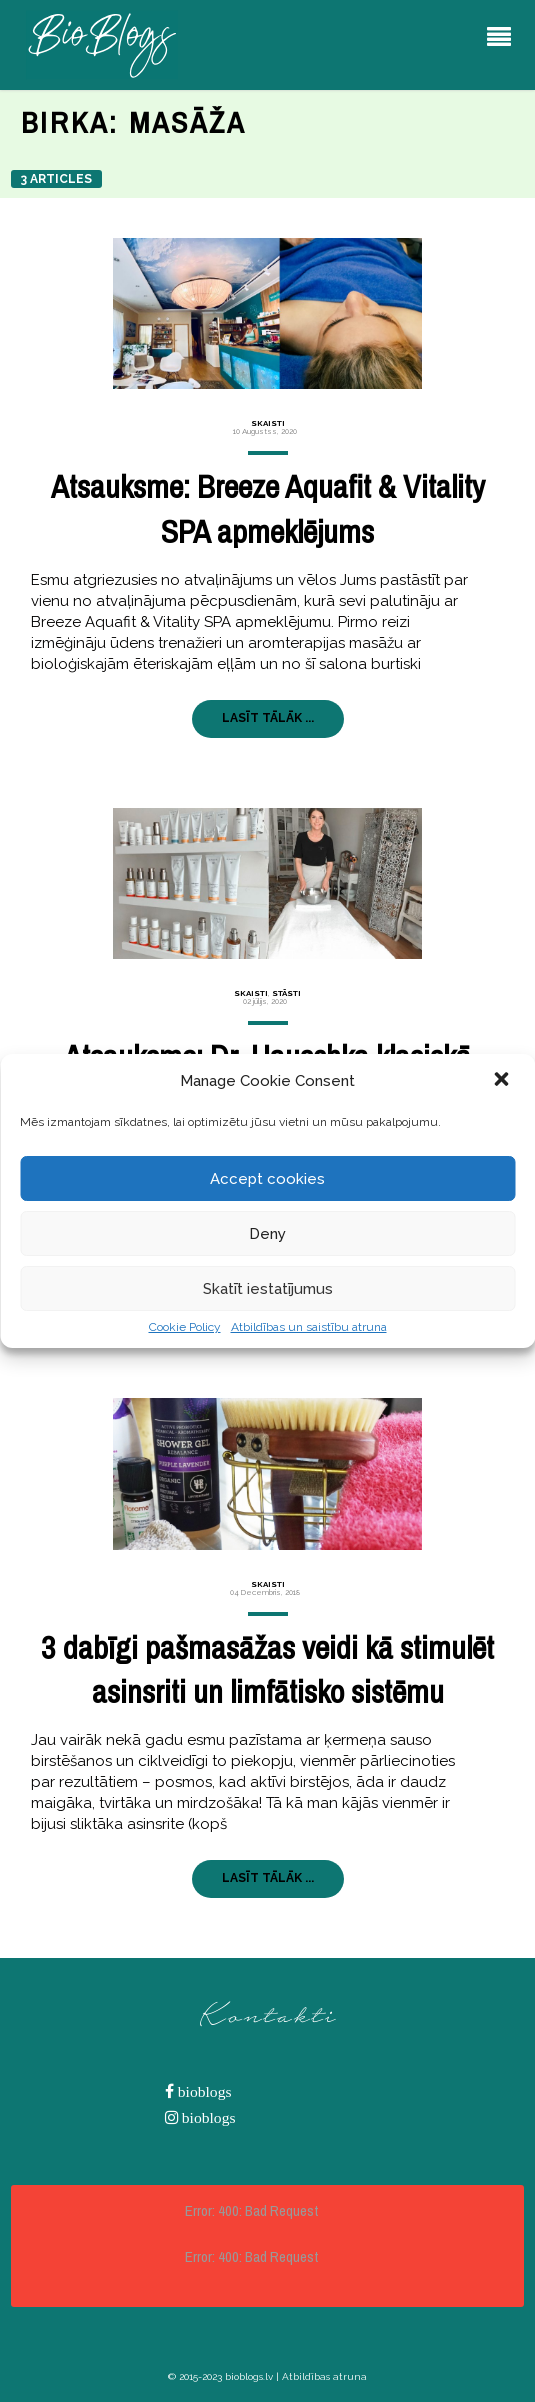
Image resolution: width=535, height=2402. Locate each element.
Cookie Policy (185, 1327)
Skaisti (268, 423)
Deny (267, 1234)
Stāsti (286, 993)
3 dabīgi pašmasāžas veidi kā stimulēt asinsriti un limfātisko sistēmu (267, 1670)
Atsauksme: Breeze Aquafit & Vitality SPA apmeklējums (268, 509)
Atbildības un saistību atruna (309, 1327)
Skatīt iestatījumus (268, 1289)
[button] (503, 1081)
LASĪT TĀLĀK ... (268, 718)
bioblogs (203, 2091)
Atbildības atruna (324, 2376)
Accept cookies (267, 1179)
